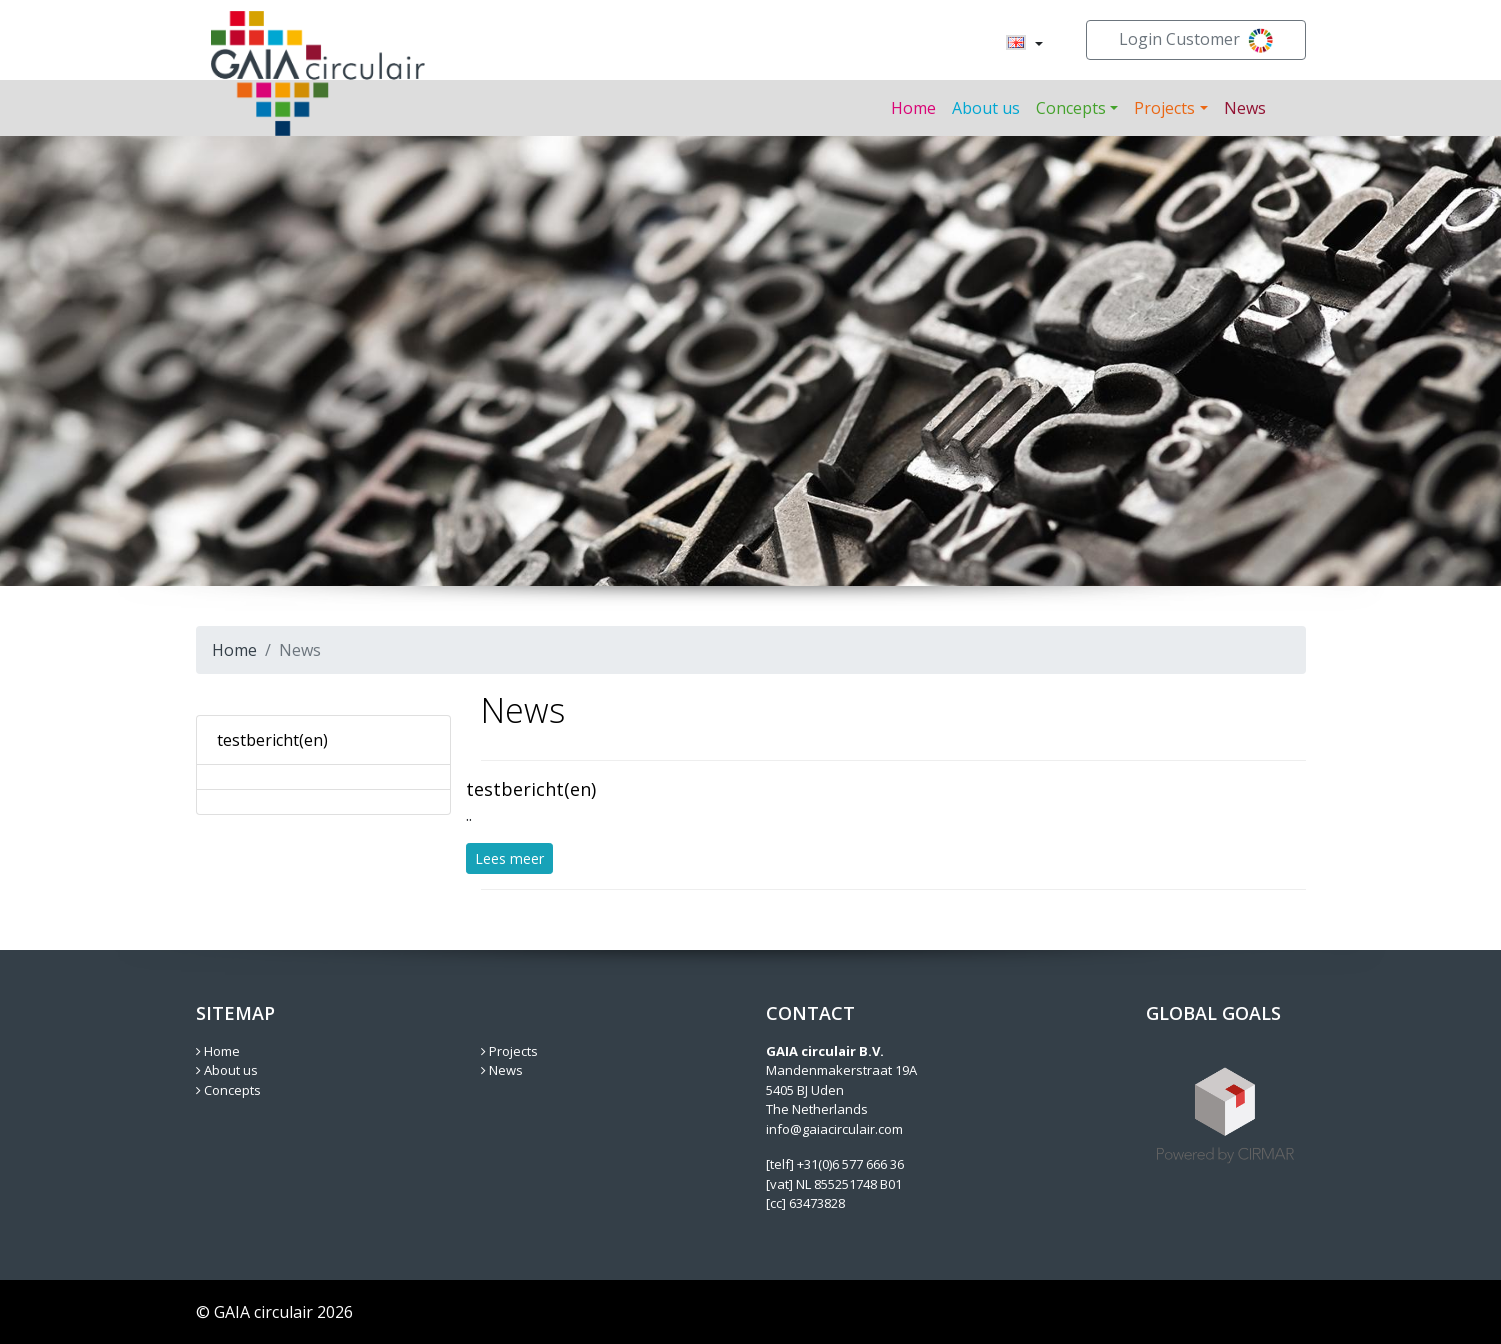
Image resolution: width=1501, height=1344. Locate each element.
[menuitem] (1016, 44)
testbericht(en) (272, 740)
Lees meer (509, 858)
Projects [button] (1164, 108)
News (1245, 108)
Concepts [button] (1071, 108)
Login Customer (1196, 40)
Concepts (228, 1090)
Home (913, 108)
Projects (509, 1051)
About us (986, 108)
